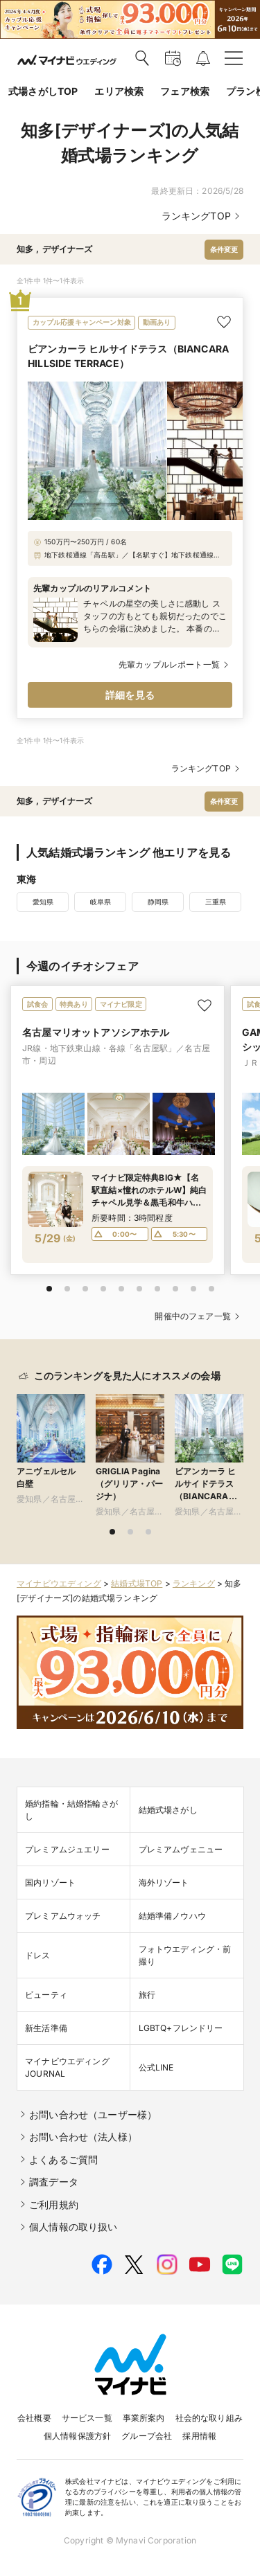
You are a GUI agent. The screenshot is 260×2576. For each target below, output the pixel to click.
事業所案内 (144, 2418)
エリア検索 (119, 91)
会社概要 (34, 2418)
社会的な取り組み (209, 2418)
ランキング (194, 1583)
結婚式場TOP (136, 1583)
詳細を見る (130, 695)
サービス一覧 (87, 2418)
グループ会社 (146, 2436)
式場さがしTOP (43, 91)
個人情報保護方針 (77, 2436)
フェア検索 (184, 91)
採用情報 (199, 2436)
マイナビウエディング (59, 1583)
